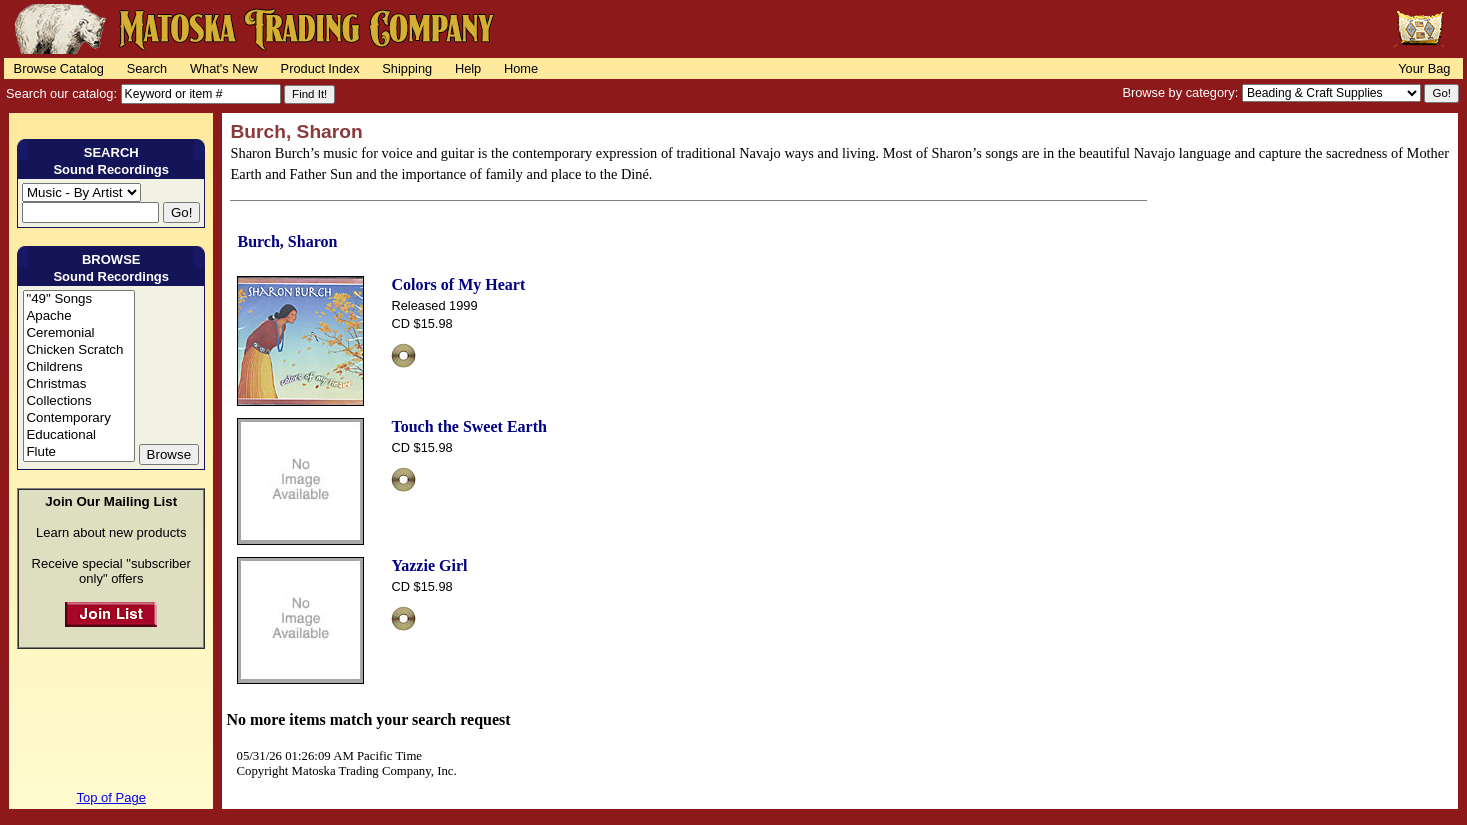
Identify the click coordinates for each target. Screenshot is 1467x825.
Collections (78, 401)
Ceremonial (78, 333)
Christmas (78, 384)
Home (521, 68)
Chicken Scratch (78, 350)
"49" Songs (78, 299)
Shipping (407, 68)
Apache (78, 316)
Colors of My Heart (458, 284)
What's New (224, 68)
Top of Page (111, 797)
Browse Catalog (59, 68)
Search (147, 68)
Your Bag (1424, 68)
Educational (78, 435)
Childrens (78, 367)
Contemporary (78, 418)
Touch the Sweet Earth (468, 426)
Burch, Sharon (287, 241)
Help (468, 68)
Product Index (320, 68)
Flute (78, 452)
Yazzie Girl (429, 565)
